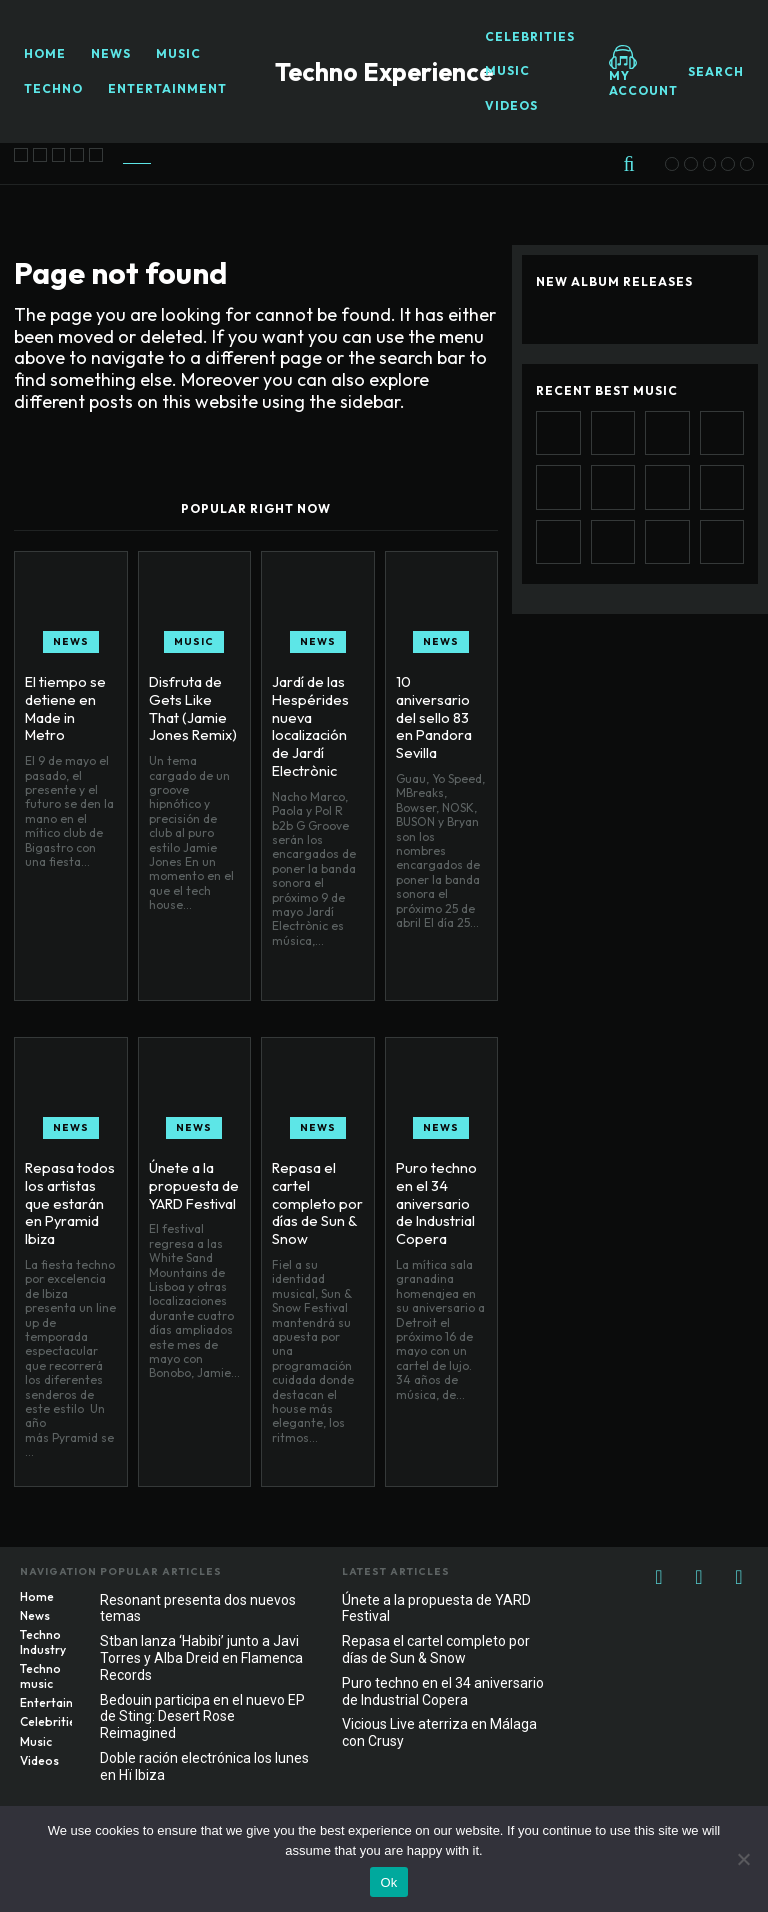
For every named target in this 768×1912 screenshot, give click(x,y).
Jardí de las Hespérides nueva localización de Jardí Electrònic (309, 723)
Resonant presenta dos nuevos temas (198, 1608)
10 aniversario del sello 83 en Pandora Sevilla (441, 706)
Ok (388, 1882)
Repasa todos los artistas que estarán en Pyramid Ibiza (69, 1200)
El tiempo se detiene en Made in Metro (70, 698)
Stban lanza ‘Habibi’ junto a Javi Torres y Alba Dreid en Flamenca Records (201, 1658)
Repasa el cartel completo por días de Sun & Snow (315, 1200)
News (71, 641)
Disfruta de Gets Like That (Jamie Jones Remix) (191, 706)
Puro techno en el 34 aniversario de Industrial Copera (435, 1200)
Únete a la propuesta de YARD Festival (192, 1184)
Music (194, 641)
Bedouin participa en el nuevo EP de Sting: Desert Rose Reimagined (202, 1717)
